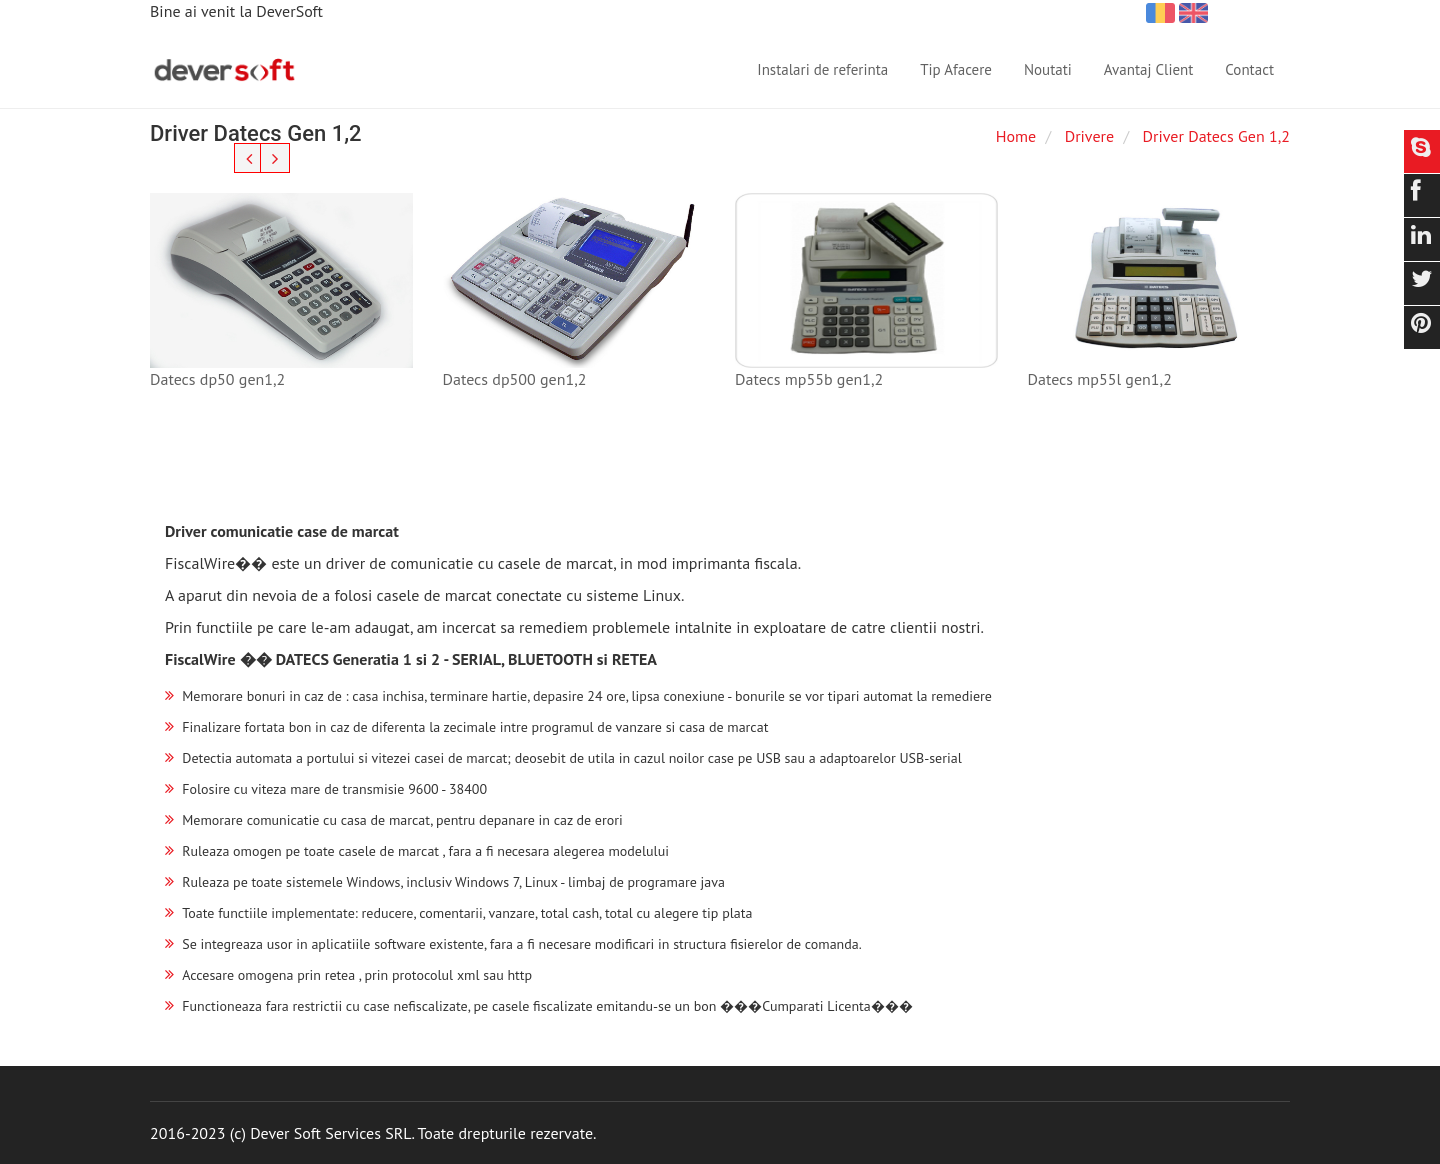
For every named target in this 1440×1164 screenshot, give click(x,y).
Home (1016, 136)
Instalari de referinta (822, 69)
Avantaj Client (1149, 69)
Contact (1249, 69)
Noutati (1048, 69)
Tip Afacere (956, 69)
